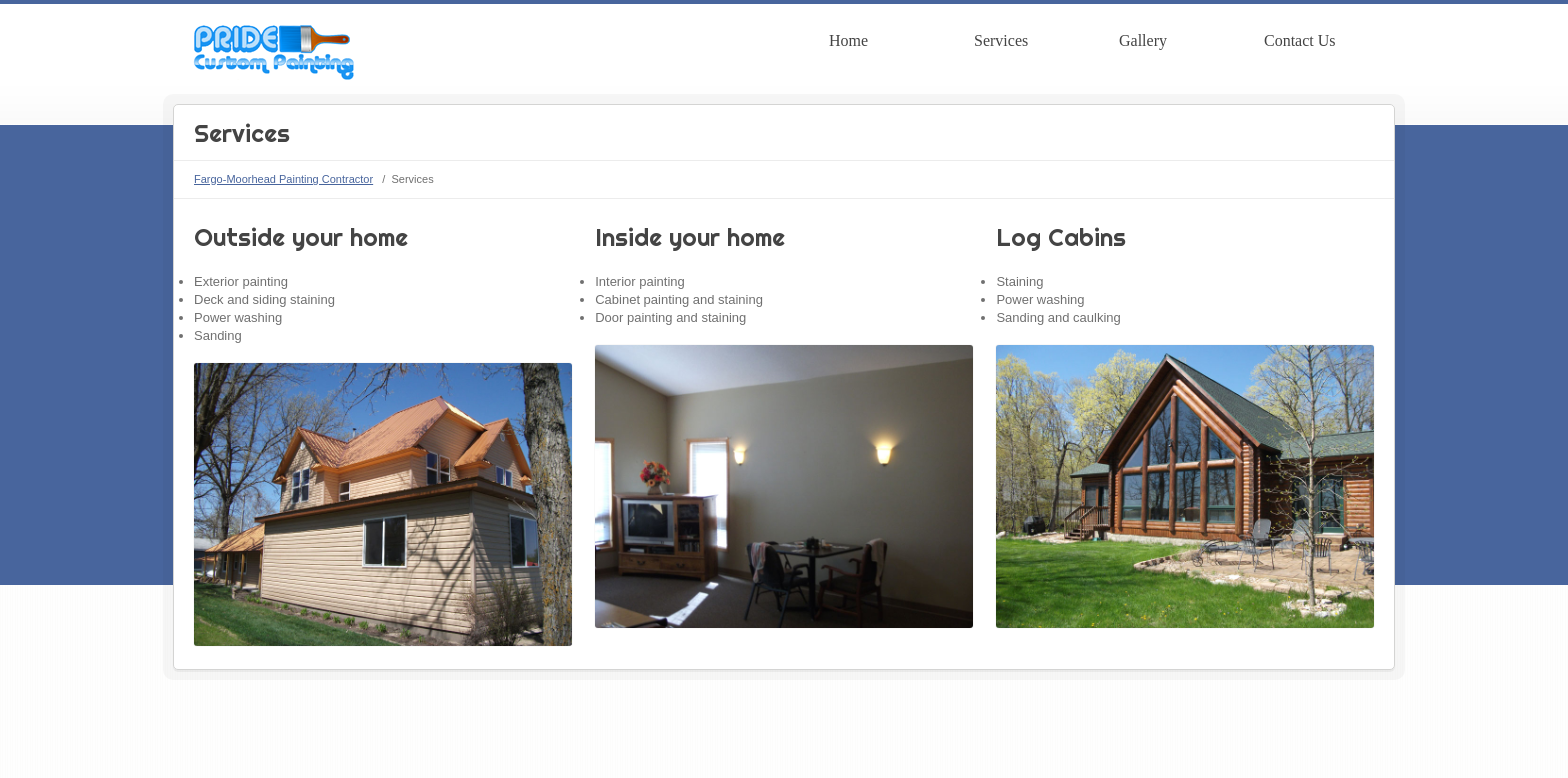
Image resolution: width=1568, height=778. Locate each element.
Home (848, 40)
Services (1001, 40)
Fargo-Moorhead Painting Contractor (283, 179)
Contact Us (1300, 40)
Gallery (1143, 40)
